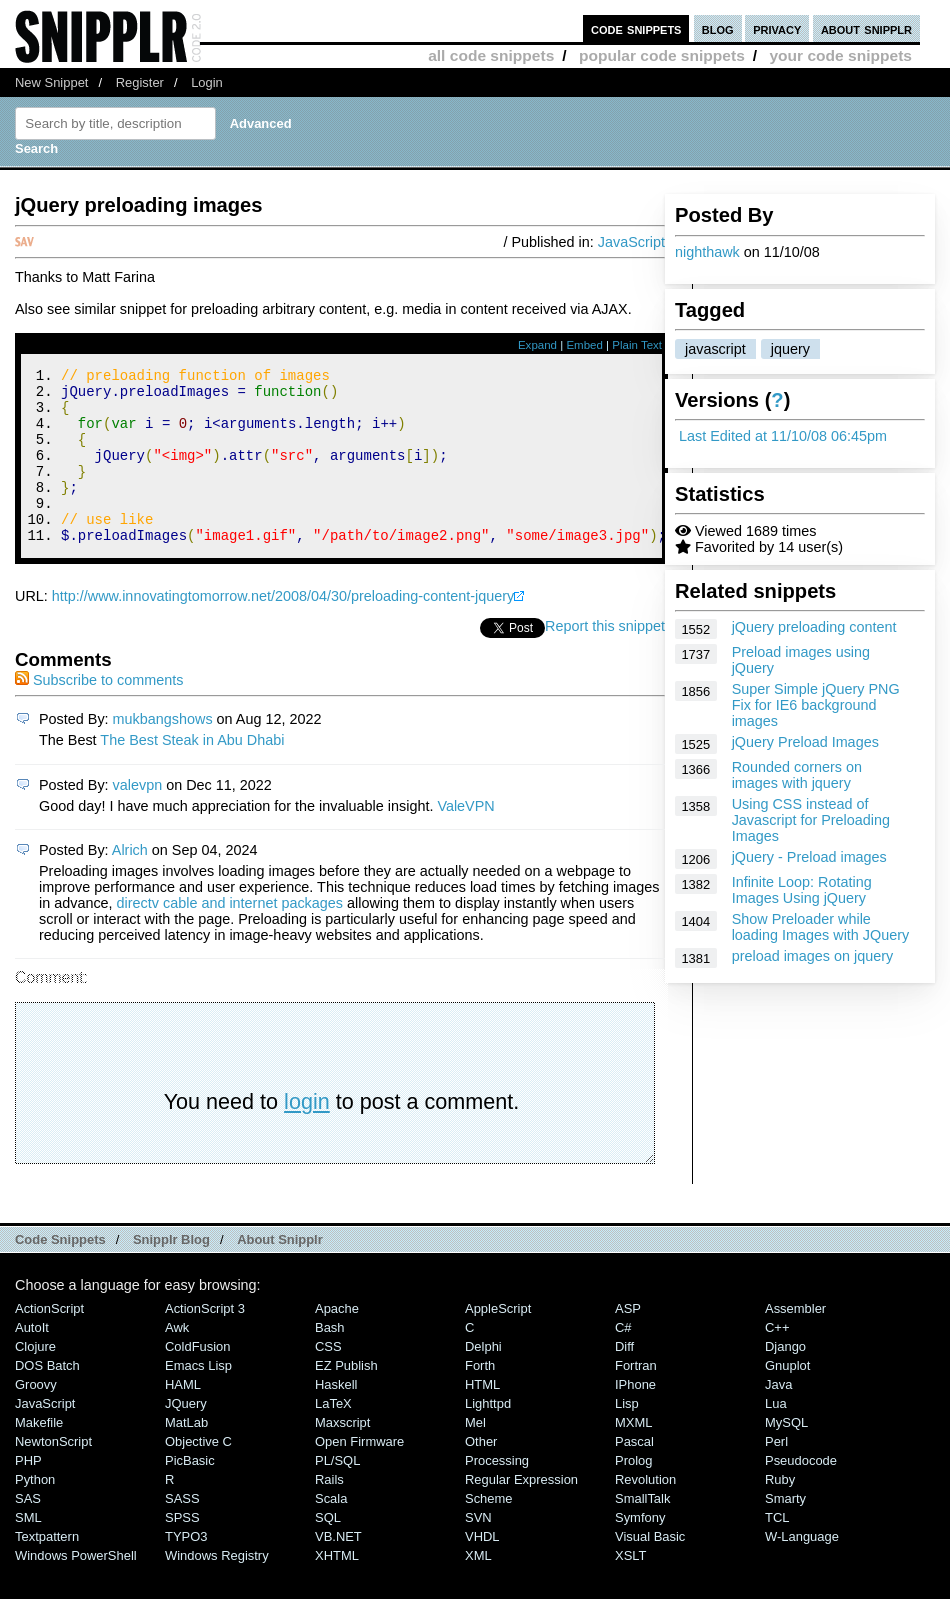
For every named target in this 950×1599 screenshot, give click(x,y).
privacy (777, 28)
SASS (182, 1531)
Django (785, 1379)
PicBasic (190, 1493)
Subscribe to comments (99, 713)
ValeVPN (465, 839)
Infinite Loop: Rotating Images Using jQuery (802, 890)
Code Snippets (60, 1272)
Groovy (36, 1417)
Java (778, 1417)
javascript (715, 349)
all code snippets (491, 55)
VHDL (482, 1569)
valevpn (138, 818)
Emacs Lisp (198, 1398)
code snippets (636, 28)
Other (481, 1474)
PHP (28, 1493)
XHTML (337, 1588)
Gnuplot (787, 1398)
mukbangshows (163, 752)
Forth (480, 1398)
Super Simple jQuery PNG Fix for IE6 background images (816, 705)
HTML (482, 1417)
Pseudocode (801, 1493)
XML (478, 1588)
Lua (776, 1436)
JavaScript (631, 242)
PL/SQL (337, 1493)
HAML (183, 1417)
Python (35, 1512)
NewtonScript (53, 1474)
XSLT (630, 1588)
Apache (337, 1341)
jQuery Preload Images (805, 742)
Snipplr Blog (171, 1272)
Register (140, 82)
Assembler (795, 1341)
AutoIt (32, 1360)
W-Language (802, 1569)
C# (623, 1360)
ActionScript (49, 1341)
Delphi (483, 1379)
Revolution (645, 1512)
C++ (777, 1360)
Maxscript (342, 1455)
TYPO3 (186, 1569)
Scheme (489, 1531)
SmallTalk (642, 1531)
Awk (177, 1360)
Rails (329, 1512)
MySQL (786, 1455)
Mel (475, 1455)
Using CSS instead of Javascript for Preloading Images (811, 820)
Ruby (780, 1512)
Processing (497, 1493)
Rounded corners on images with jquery (797, 775)
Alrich (130, 883)
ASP (628, 1341)
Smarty (785, 1531)
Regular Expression (521, 1512)
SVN (478, 1550)
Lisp (627, 1436)
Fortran (636, 1398)
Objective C (198, 1474)
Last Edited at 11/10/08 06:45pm (783, 436)
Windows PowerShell (76, 1588)
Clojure (35, 1379)
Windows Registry (217, 1588)
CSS (328, 1379)
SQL (328, 1550)
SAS (28, 1531)
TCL (777, 1550)
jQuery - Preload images (809, 857)
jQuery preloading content (814, 627)
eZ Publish (346, 1398)
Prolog (633, 1493)
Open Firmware (359, 1474)
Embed (584, 345)
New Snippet (51, 82)
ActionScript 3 (205, 1341)
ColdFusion (198, 1379)
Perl (776, 1474)
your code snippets (840, 55)
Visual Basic (650, 1569)
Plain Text (637, 345)
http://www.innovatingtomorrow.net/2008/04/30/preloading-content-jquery (283, 629)
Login (207, 82)
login (307, 1134)
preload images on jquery (813, 956)
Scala (331, 1531)
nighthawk (707, 252)
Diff (624, 1379)
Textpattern (47, 1569)
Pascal (634, 1474)
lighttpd (488, 1436)
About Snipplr (280, 1272)
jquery (790, 349)
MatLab (186, 1455)
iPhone (635, 1417)
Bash (330, 1360)
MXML (633, 1455)
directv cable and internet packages (230, 936)
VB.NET (338, 1569)
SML (28, 1550)
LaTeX (333, 1436)
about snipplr (866, 28)
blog (718, 28)
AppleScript (498, 1341)
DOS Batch (47, 1398)
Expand (537, 345)
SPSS (182, 1550)
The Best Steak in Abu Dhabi (192, 773)
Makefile (39, 1455)
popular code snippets (662, 55)
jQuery (186, 1436)
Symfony (640, 1550)
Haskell (336, 1417)
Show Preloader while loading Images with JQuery (821, 927)
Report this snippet (605, 659)
